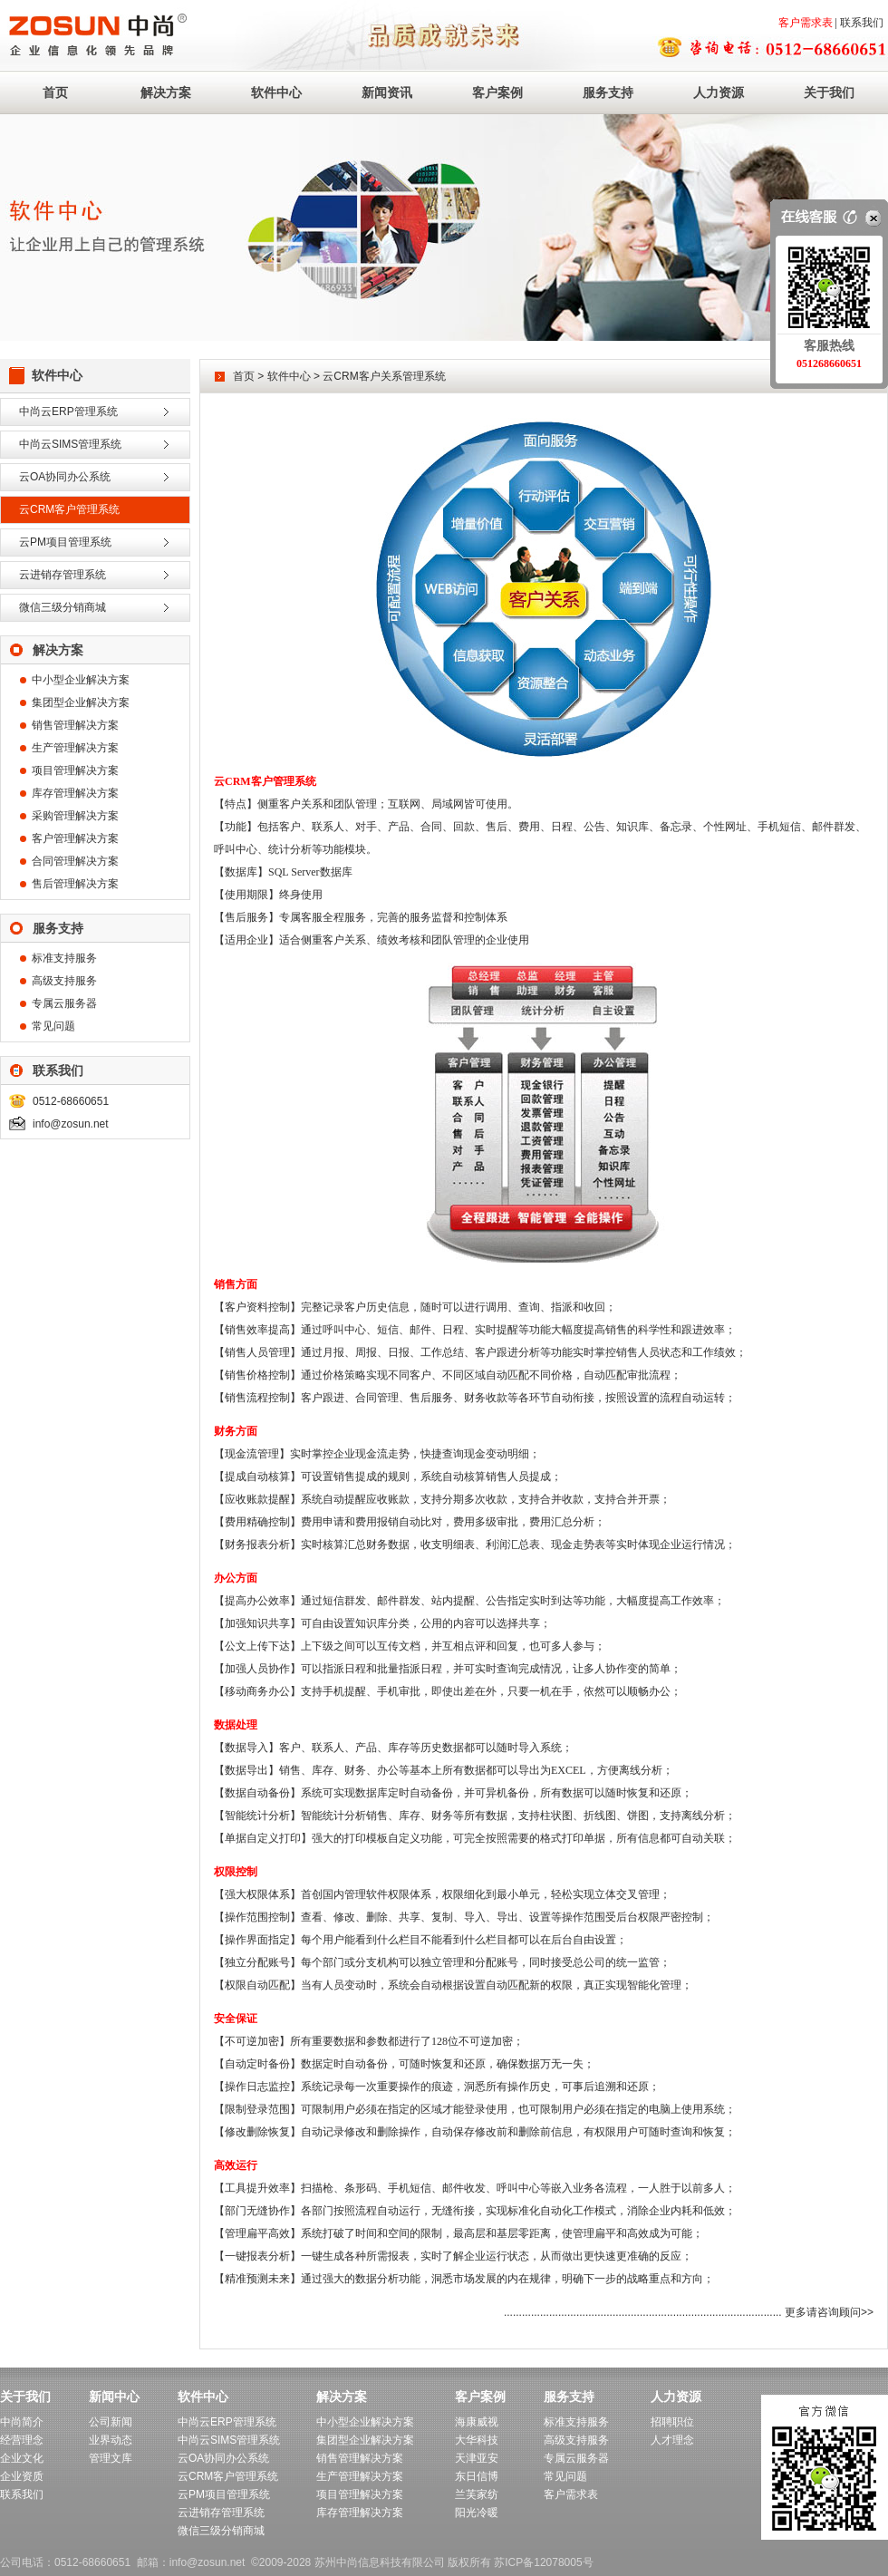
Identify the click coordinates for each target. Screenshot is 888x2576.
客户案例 (497, 92)
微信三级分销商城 (62, 607)
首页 (55, 92)
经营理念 (21, 2440)
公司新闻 (110, 2422)
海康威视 (476, 2422)
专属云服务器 (64, 1003)
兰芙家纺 (476, 2494)
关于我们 (829, 92)
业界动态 (110, 2440)
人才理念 (672, 2440)
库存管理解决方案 (75, 793)
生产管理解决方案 (75, 747)
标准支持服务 (64, 958)
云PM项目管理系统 (65, 542)
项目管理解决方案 (75, 770)
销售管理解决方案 (75, 725)
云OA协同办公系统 (65, 476)
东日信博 (476, 2476)
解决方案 (165, 92)
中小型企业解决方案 (81, 679)
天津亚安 (476, 2458)
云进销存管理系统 (62, 574)
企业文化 (21, 2458)
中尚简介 (21, 2422)
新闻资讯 (387, 92)
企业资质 (21, 2476)
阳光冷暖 (476, 2512)
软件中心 (276, 92)
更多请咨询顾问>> (829, 2312)
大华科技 (476, 2440)
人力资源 (718, 92)
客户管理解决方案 (75, 838)
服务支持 (608, 92)
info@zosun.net (71, 1124)
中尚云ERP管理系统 (68, 411)
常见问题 (53, 1026)
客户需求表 (805, 22)
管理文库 (110, 2458)
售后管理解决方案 (75, 883)
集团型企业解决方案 (81, 702)
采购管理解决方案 (75, 815)
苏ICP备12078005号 (543, 2562)
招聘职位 (672, 2422)
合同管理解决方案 (75, 861)
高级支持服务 (64, 980)
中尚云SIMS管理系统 (70, 444)
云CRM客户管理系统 (69, 509)
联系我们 (861, 22)
